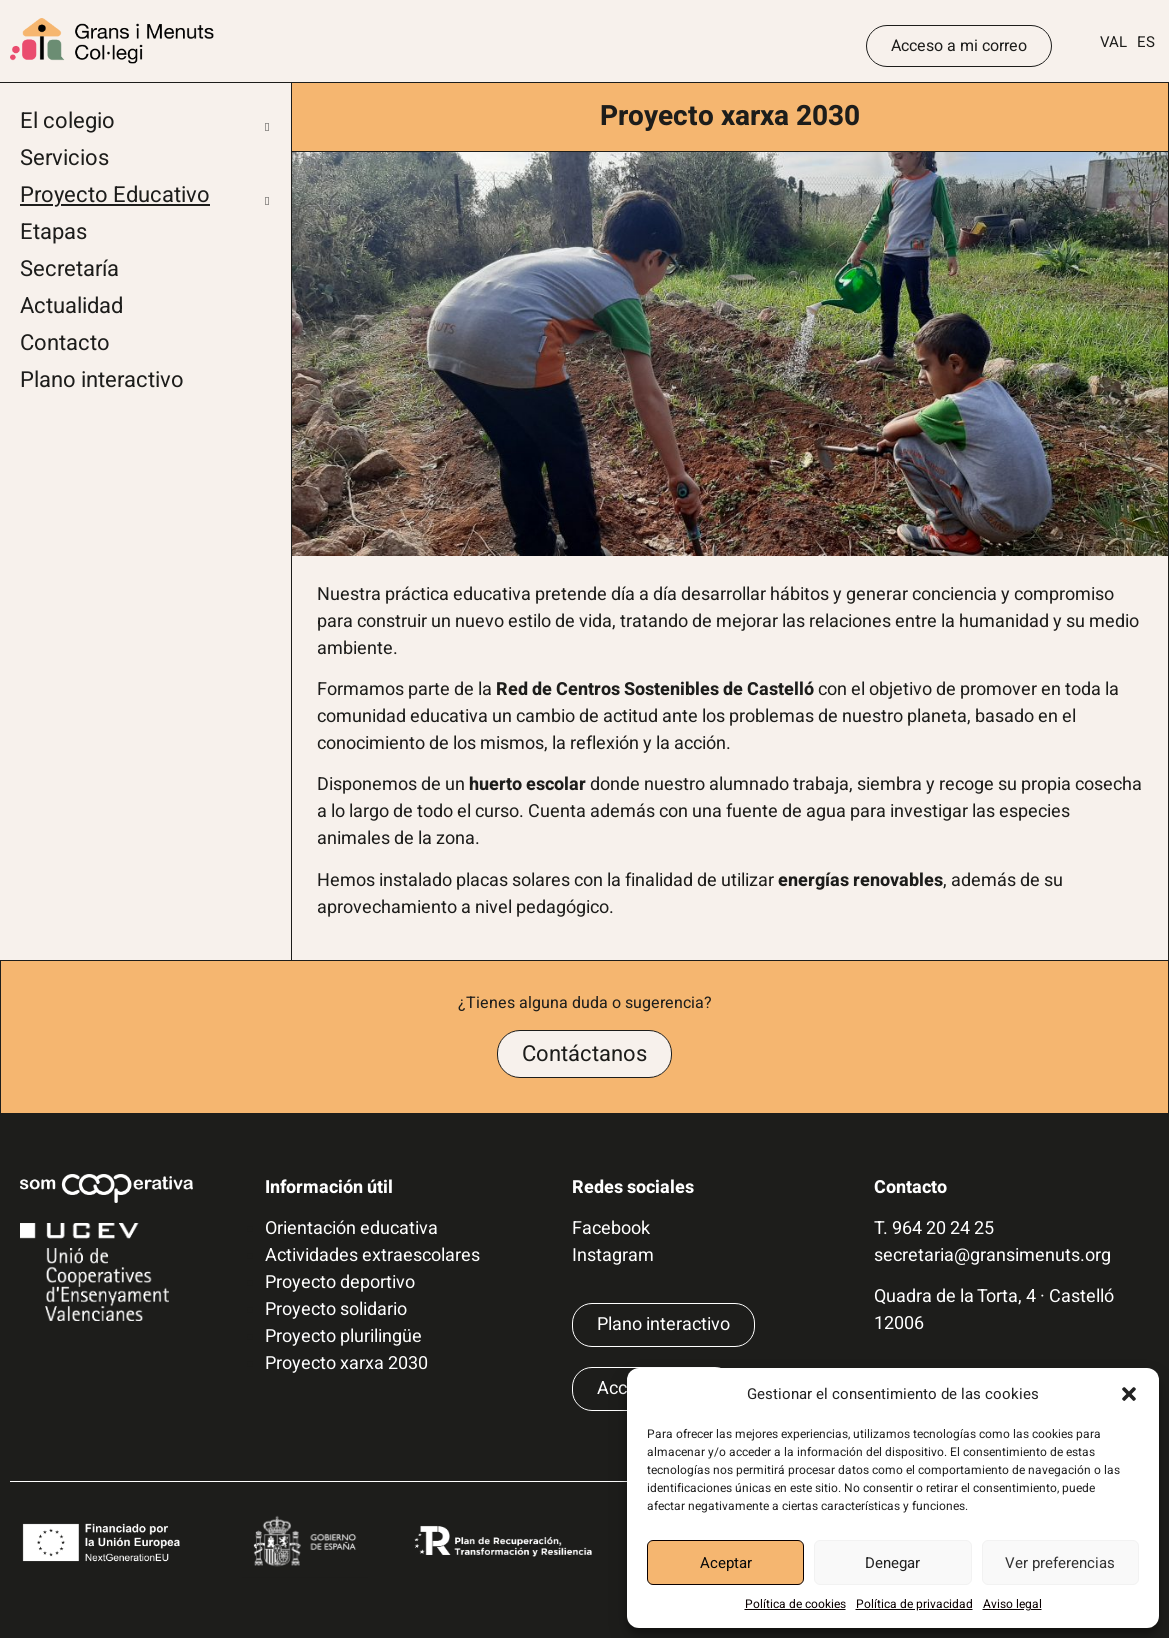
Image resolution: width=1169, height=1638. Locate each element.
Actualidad (71, 306)
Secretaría (69, 269)
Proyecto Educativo (115, 195)
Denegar (892, 1563)
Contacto (65, 343)
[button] (1129, 1394)
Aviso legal (1012, 1604)
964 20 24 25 (943, 1228)
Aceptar (726, 1563)
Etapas (53, 232)
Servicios (64, 158)
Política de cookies (795, 1604)
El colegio (67, 121)
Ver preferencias (1060, 1563)
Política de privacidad (914, 1604)
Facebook (611, 1228)
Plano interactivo (102, 380)
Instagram (613, 1255)
